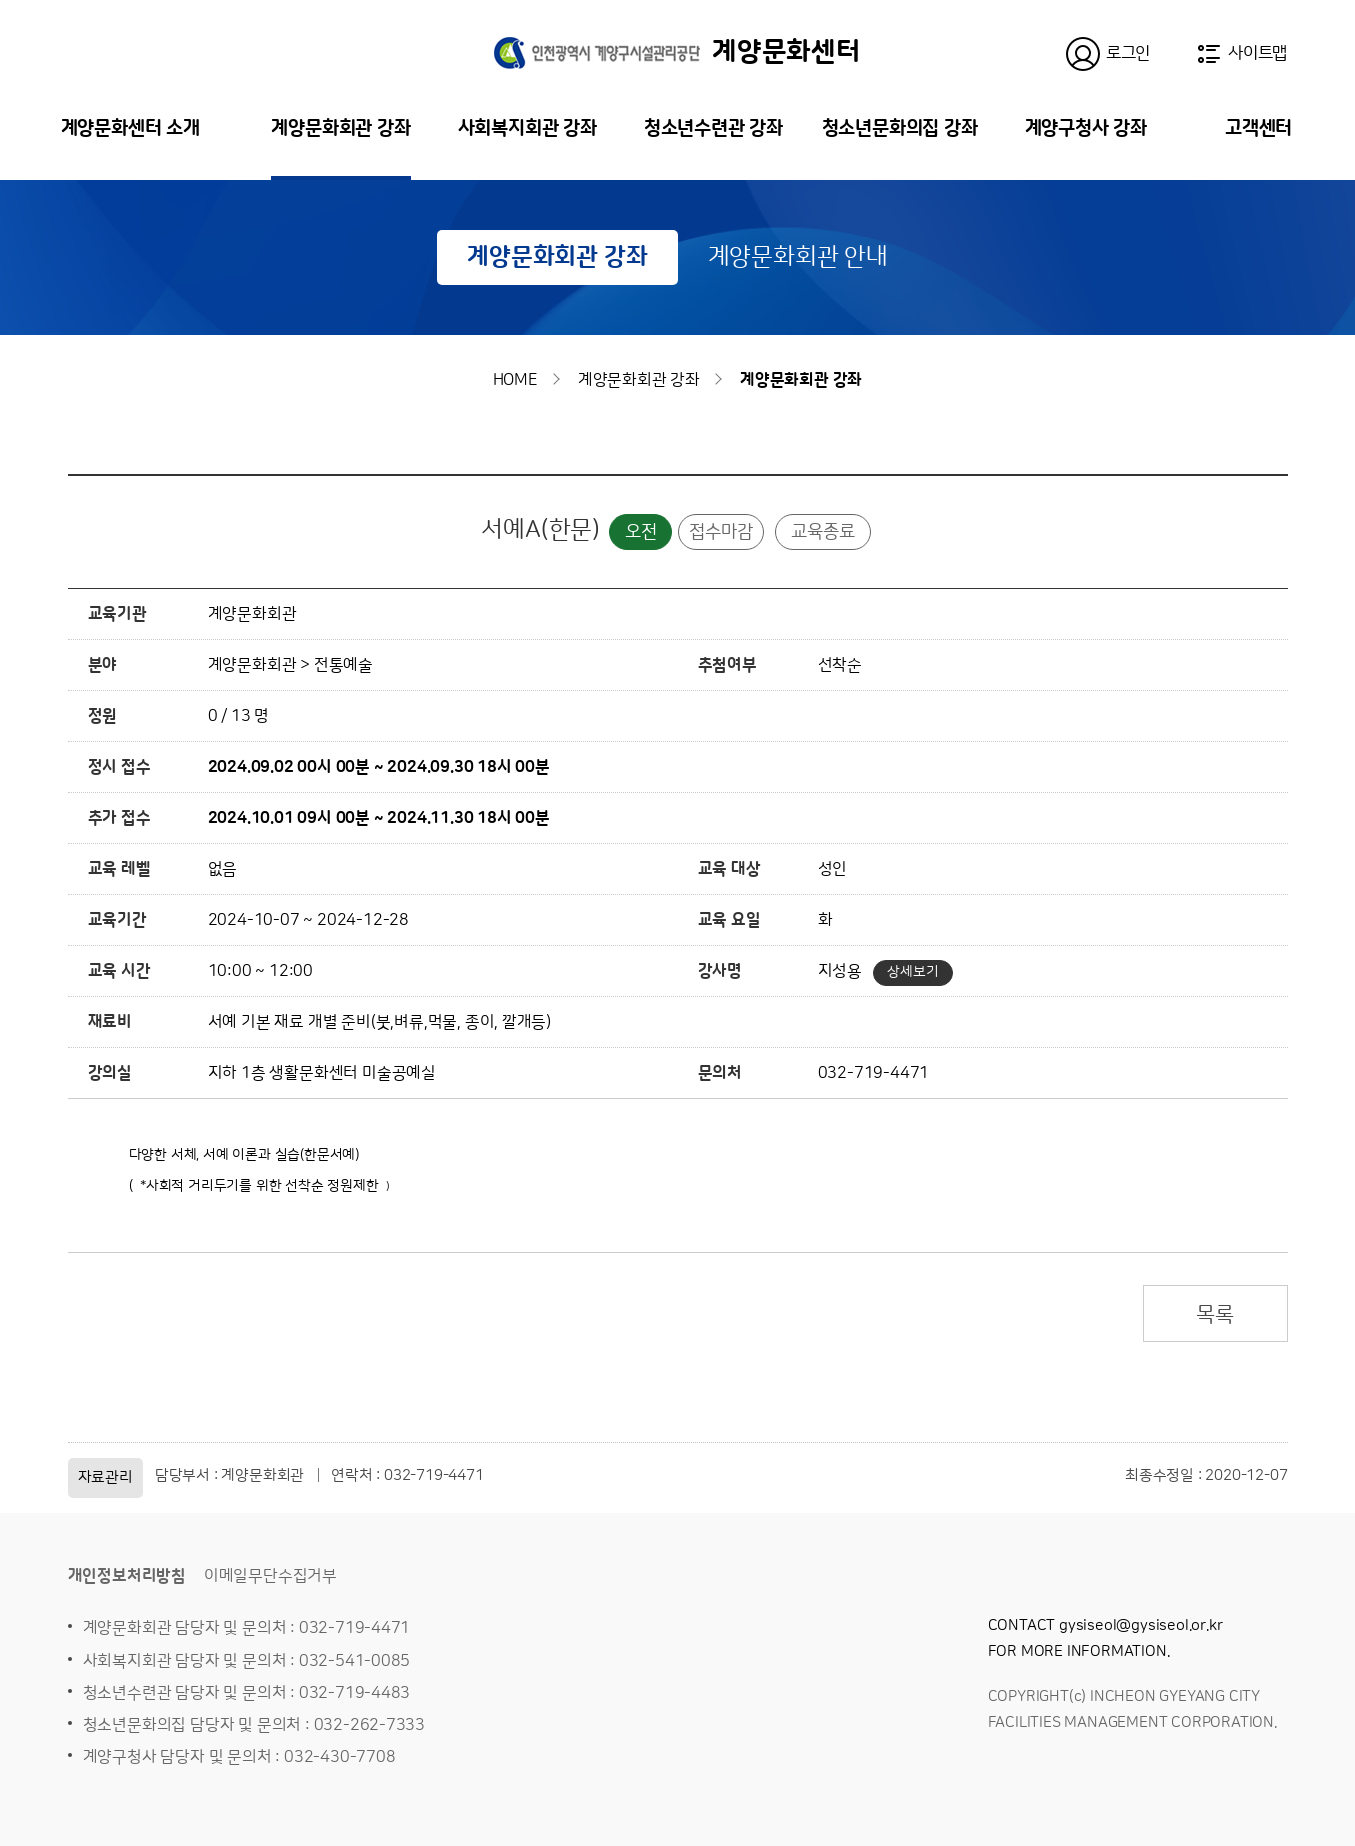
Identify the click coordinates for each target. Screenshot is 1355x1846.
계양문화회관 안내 (798, 257)
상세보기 (912, 972)
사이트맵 (1257, 53)
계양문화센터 (677, 52)
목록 (1215, 1314)
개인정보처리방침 (127, 1576)
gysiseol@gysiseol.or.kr (1140, 1625)
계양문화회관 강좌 (557, 257)
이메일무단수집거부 (270, 1576)
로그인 (1128, 53)
